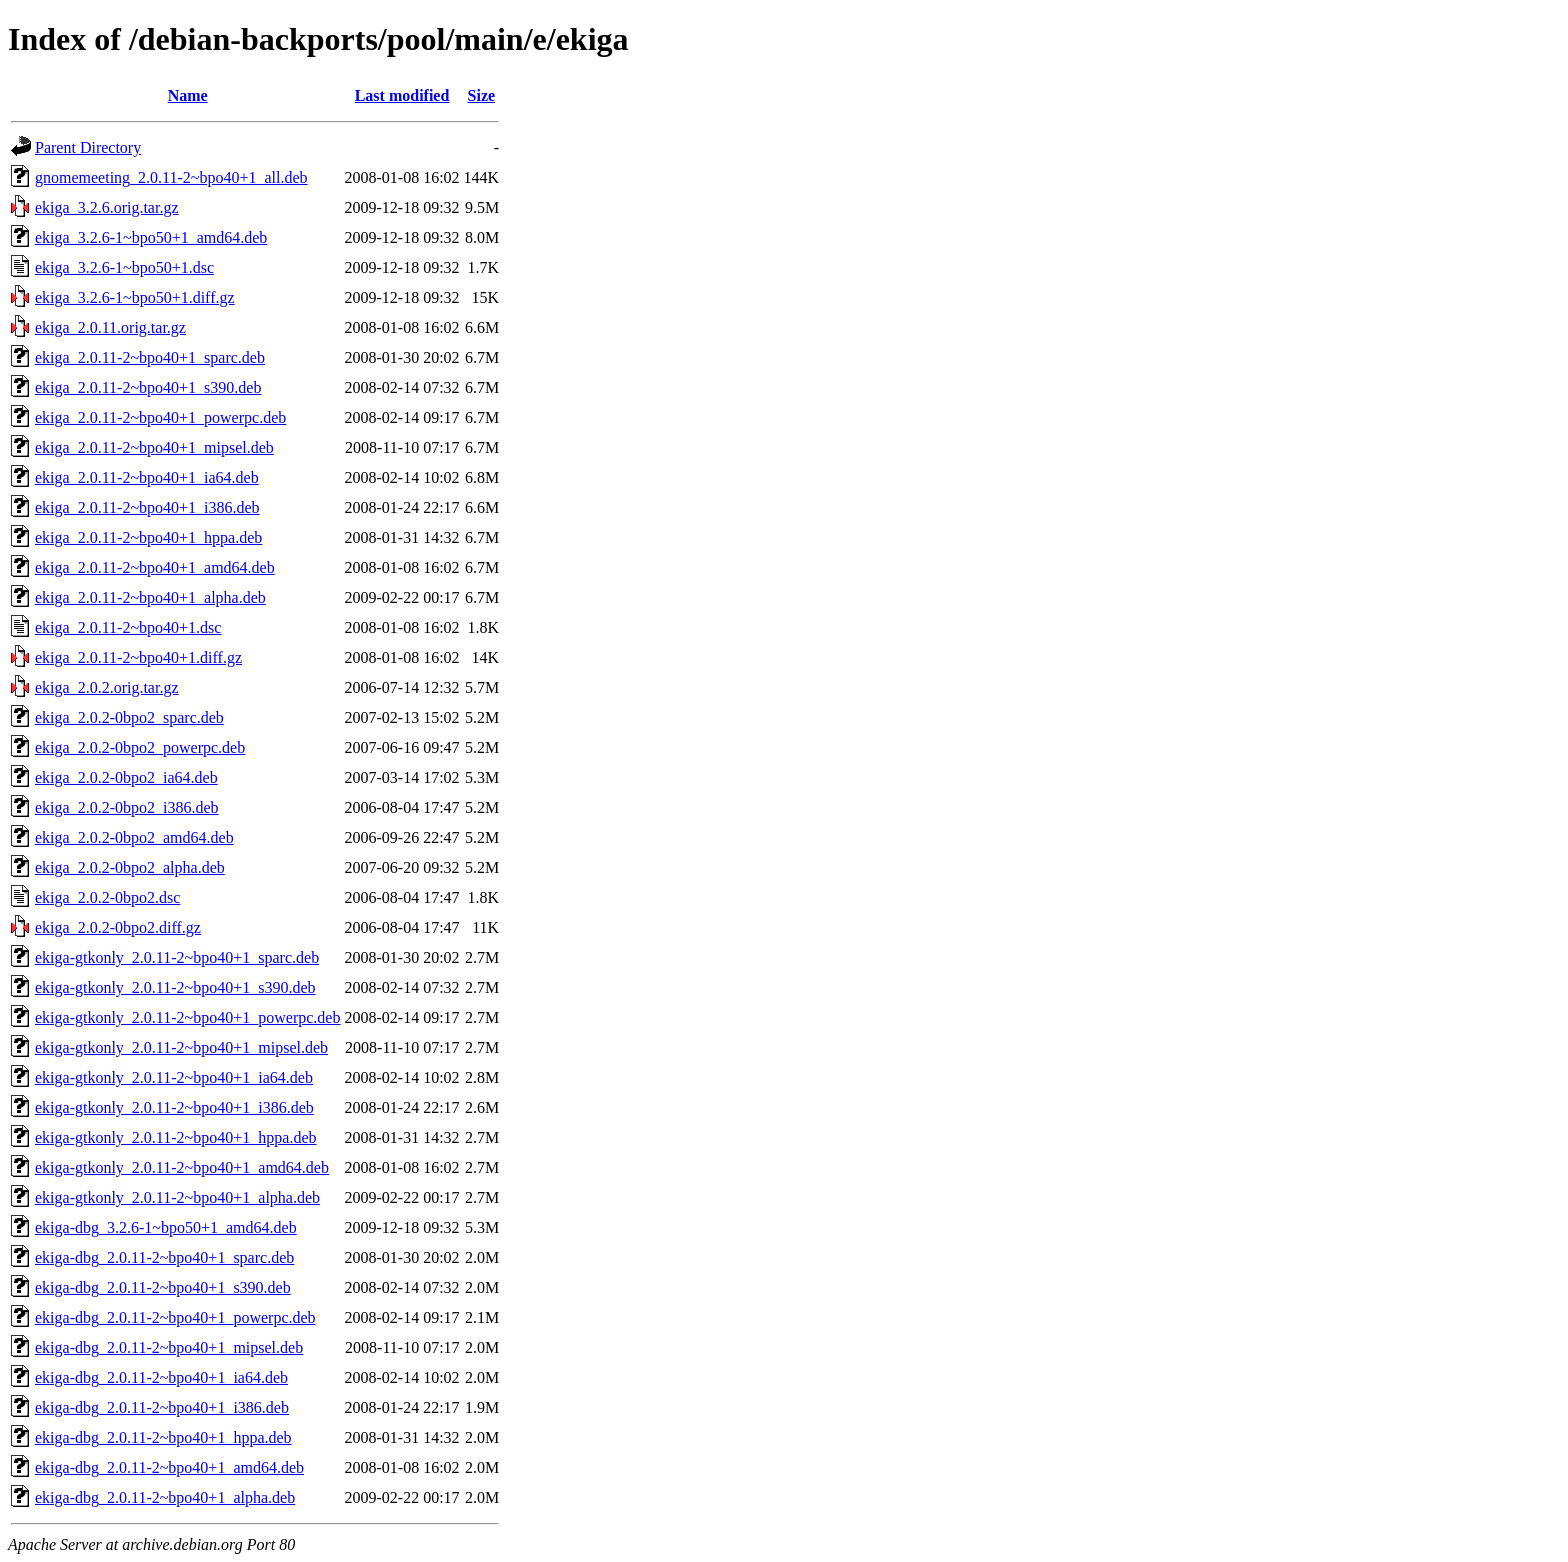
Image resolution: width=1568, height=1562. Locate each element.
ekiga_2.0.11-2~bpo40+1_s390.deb (148, 387)
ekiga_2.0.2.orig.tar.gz (107, 687)
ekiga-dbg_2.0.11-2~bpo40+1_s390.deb (163, 1287)
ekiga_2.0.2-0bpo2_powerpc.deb (140, 747)
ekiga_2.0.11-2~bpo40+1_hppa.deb (148, 537)
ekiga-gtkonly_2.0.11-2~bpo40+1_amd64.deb (182, 1167)
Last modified (402, 95)
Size (482, 95)
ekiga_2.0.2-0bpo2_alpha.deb (130, 867)
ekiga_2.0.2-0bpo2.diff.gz (118, 927)
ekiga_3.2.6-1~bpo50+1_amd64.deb (151, 237)
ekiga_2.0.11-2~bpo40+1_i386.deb (147, 507)
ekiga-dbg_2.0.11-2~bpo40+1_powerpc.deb (175, 1317)
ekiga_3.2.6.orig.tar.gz (107, 207)
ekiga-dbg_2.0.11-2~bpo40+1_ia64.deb (161, 1377)
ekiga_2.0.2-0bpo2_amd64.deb (134, 837)
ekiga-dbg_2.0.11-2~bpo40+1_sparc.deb (164, 1257)
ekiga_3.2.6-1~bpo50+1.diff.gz (135, 297)
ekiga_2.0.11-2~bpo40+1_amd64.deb (155, 567)
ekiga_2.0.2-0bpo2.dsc (107, 897)
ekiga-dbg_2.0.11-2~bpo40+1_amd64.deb (169, 1467)
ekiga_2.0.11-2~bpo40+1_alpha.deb (150, 597)
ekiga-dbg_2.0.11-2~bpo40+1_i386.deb (162, 1407)
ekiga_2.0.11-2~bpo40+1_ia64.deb (147, 477)
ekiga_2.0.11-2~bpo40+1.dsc (128, 627)
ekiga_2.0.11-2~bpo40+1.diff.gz (138, 657)
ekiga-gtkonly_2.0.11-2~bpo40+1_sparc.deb (177, 957)
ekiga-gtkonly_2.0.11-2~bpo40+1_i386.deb (174, 1107)
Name (188, 95)
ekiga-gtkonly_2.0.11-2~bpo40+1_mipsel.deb (181, 1047)
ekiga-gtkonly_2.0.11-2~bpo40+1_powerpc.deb (187, 1017)
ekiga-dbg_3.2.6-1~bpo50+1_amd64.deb (166, 1227)
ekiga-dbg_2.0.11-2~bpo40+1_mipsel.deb (169, 1347)
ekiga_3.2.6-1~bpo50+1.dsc (124, 267)
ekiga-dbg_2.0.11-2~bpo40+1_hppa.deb (163, 1437)
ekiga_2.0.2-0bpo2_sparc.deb (129, 717)
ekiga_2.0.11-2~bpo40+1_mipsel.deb (154, 447)
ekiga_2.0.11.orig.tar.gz (110, 327)
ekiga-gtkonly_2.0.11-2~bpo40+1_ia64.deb (174, 1077)
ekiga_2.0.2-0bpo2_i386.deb (127, 807)
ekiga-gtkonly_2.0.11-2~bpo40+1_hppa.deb (175, 1137)
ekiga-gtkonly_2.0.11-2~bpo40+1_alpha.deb (177, 1197)
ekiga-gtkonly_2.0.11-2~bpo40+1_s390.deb (175, 987)
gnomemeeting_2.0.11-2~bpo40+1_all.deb (171, 177)
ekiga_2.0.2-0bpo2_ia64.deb (126, 777)
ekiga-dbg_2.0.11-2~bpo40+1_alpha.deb (165, 1497)
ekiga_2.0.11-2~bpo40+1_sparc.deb (150, 357)
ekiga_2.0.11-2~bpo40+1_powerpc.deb (160, 417)
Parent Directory (88, 147)
